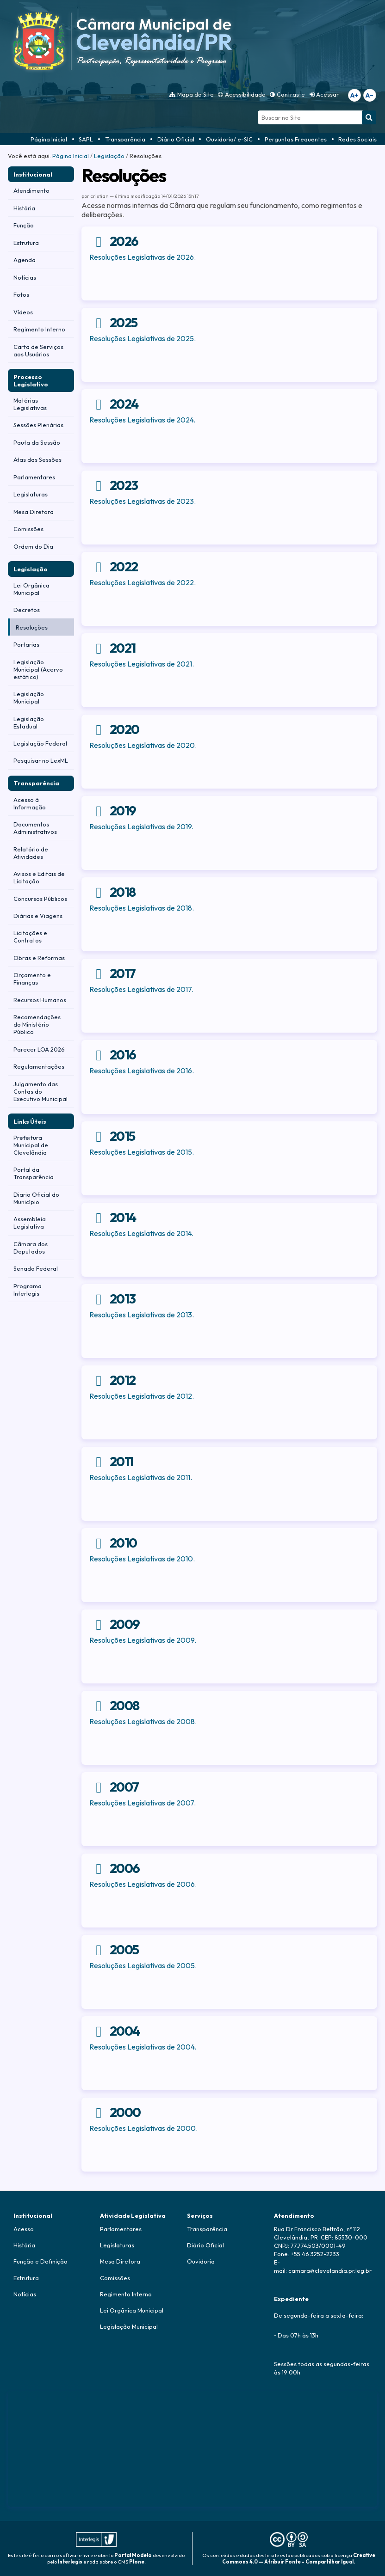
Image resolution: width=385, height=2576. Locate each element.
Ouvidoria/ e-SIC (229, 139)
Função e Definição (40, 2261)
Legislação (109, 155)
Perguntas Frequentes (296, 139)
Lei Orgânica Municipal (131, 2310)
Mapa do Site (195, 94)
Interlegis (70, 2561)
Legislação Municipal (129, 2326)
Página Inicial (49, 139)
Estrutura (26, 2278)
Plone (136, 2561)
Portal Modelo (133, 2555)
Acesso (23, 2229)
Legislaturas (117, 2245)
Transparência (125, 139)
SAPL (86, 139)
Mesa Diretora (120, 2261)
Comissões (115, 2278)
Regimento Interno (126, 2294)
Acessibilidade (245, 94)
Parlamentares (121, 2229)
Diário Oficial (175, 139)
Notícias (24, 2294)
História (24, 2245)
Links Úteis (29, 1121)
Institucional (32, 174)
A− (369, 95)
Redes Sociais (357, 139)
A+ (354, 95)
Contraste (291, 94)
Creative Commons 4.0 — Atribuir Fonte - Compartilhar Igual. (298, 2558)
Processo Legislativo (30, 380)
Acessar (327, 94)
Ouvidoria (201, 2261)
